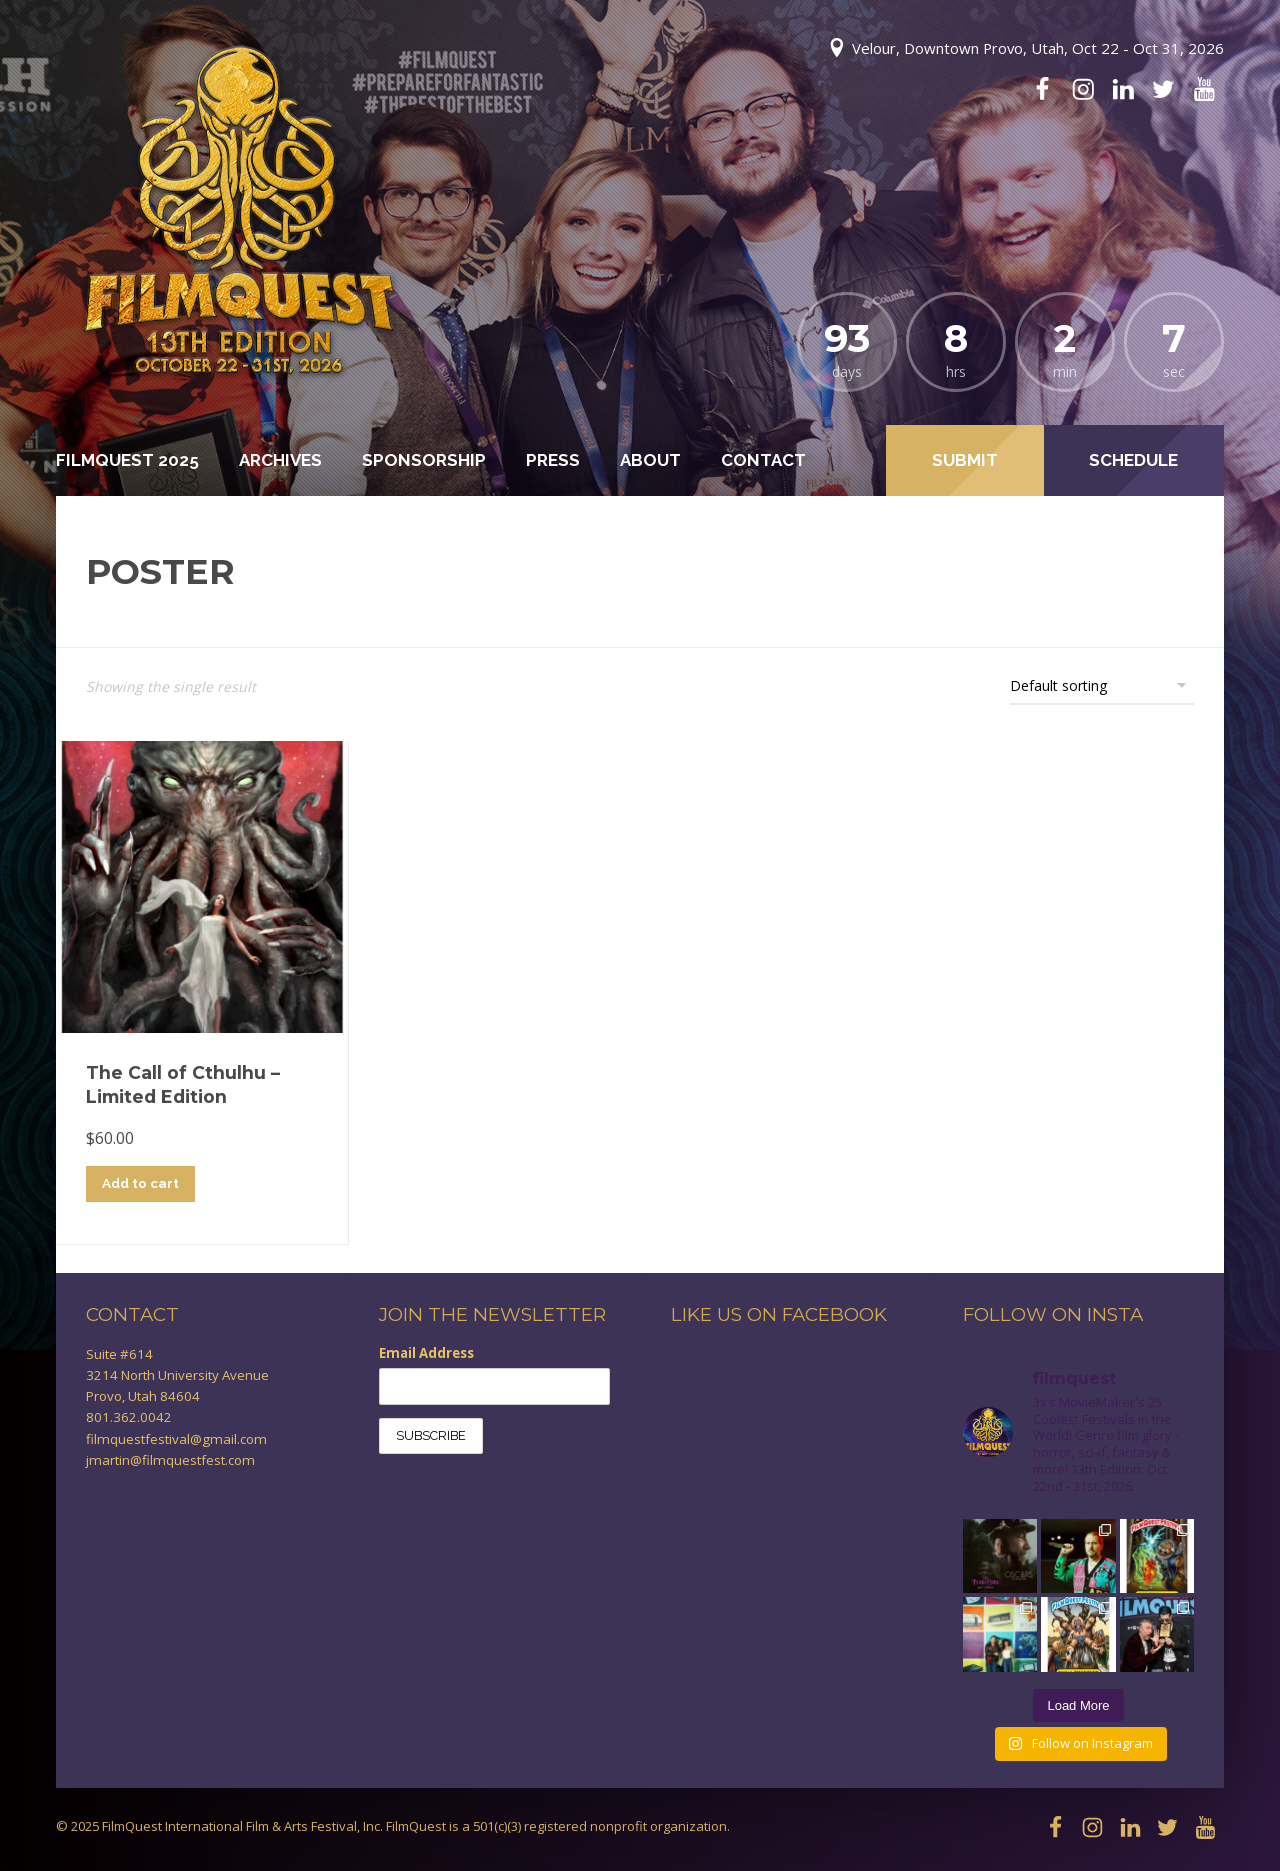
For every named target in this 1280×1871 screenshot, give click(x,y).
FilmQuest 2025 (127, 460)
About (650, 460)
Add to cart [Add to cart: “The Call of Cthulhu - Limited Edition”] (140, 1183)
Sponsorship (424, 460)
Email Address (426, 1353)
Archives (280, 460)
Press (553, 460)
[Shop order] (1102, 684)
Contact (763, 460)
